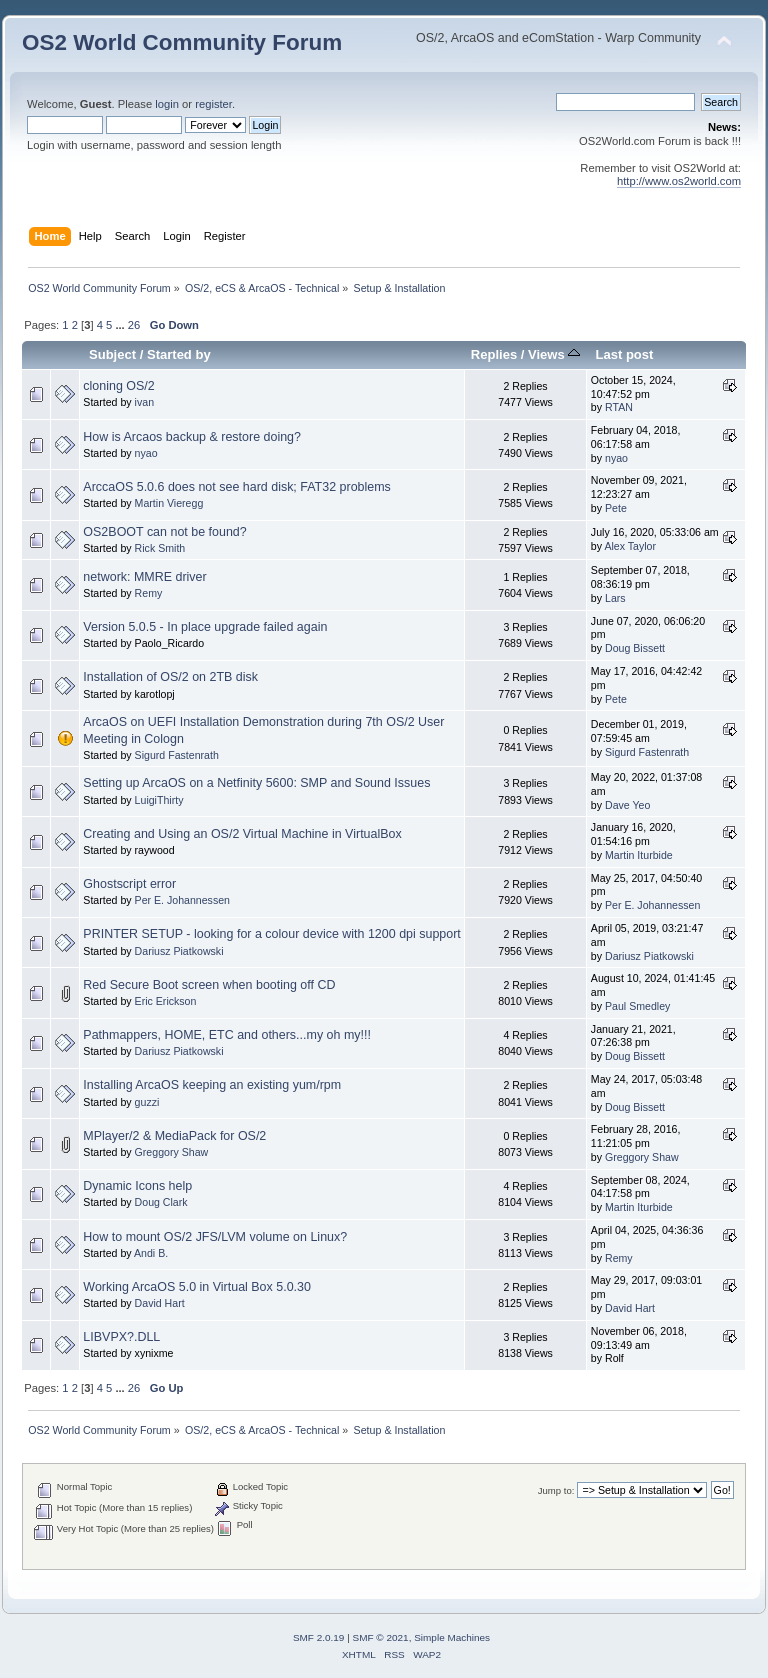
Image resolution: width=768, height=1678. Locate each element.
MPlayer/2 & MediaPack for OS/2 (174, 1136)
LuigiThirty (159, 800)
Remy (149, 593)
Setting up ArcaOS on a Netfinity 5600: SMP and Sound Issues (256, 783)
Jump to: (556, 1490)
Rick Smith (160, 548)
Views (554, 354)
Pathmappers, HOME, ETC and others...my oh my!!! (227, 1035)
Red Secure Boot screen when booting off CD (209, 985)
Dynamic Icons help (137, 1186)
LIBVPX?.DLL (121, 1337)
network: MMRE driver (144, 577)
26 (134, 325)
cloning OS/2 (118, 386)
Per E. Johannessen (182, 900)
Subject (112, 354)
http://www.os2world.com (679, 181)
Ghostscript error (129, 884)
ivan (144, 402)
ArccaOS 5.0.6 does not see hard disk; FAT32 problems (237, 487)
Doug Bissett (635, 648)
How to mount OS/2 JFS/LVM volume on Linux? (215, 1237)
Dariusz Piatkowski (179, 951)
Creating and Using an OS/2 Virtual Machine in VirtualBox (242, 834)
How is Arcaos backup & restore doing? (192, 437)
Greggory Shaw (172, 1152)
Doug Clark (161, 1202)
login (167, 104)
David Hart (160, 1303)
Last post (624, 354)
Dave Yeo (627, 805)
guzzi (147, 1102)
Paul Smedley (637, 1006)
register (213, 104)
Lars (615, 598)
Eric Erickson (166, 1001)
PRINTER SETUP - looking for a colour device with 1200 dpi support (271, 934)
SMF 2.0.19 (319, 1637)
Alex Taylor (630, 546)
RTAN (619, 407)
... (121, 325)
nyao (146, 453)
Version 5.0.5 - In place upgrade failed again (205, 627)
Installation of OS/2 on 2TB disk (170, 677)
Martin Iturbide (639, 855)
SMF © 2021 (381, 1637)
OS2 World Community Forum (182, 42)
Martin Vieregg (169, 503)
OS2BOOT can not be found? (164, 532)
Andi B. (151, 1253)
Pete (616, 508)
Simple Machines (452, 1637)
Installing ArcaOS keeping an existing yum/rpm (212, 1085)
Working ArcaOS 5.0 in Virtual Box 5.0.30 (197, 1287)
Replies (494, 354)
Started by (179, 354)
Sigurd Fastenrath (177, 755)
